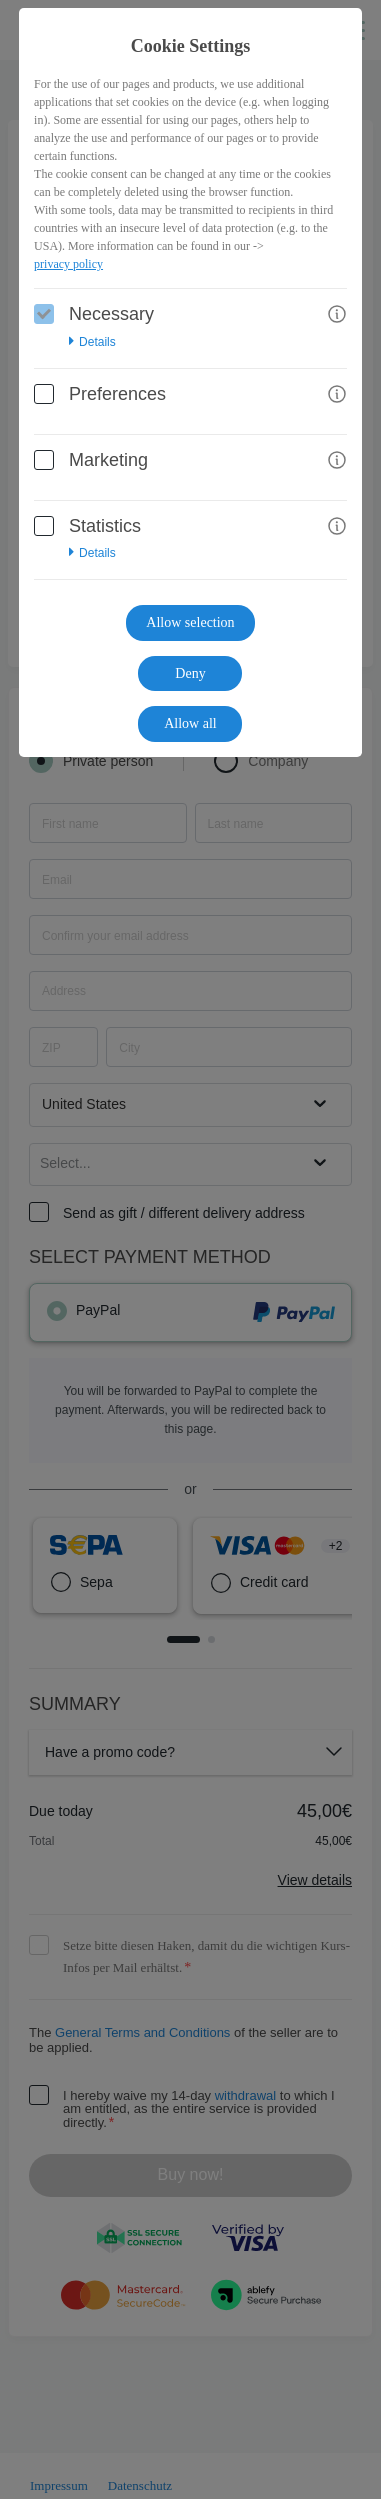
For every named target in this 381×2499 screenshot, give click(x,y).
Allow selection (190, 622)
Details (92, 342)
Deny (190, 673)
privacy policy (68, 264)
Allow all (190, 723)
